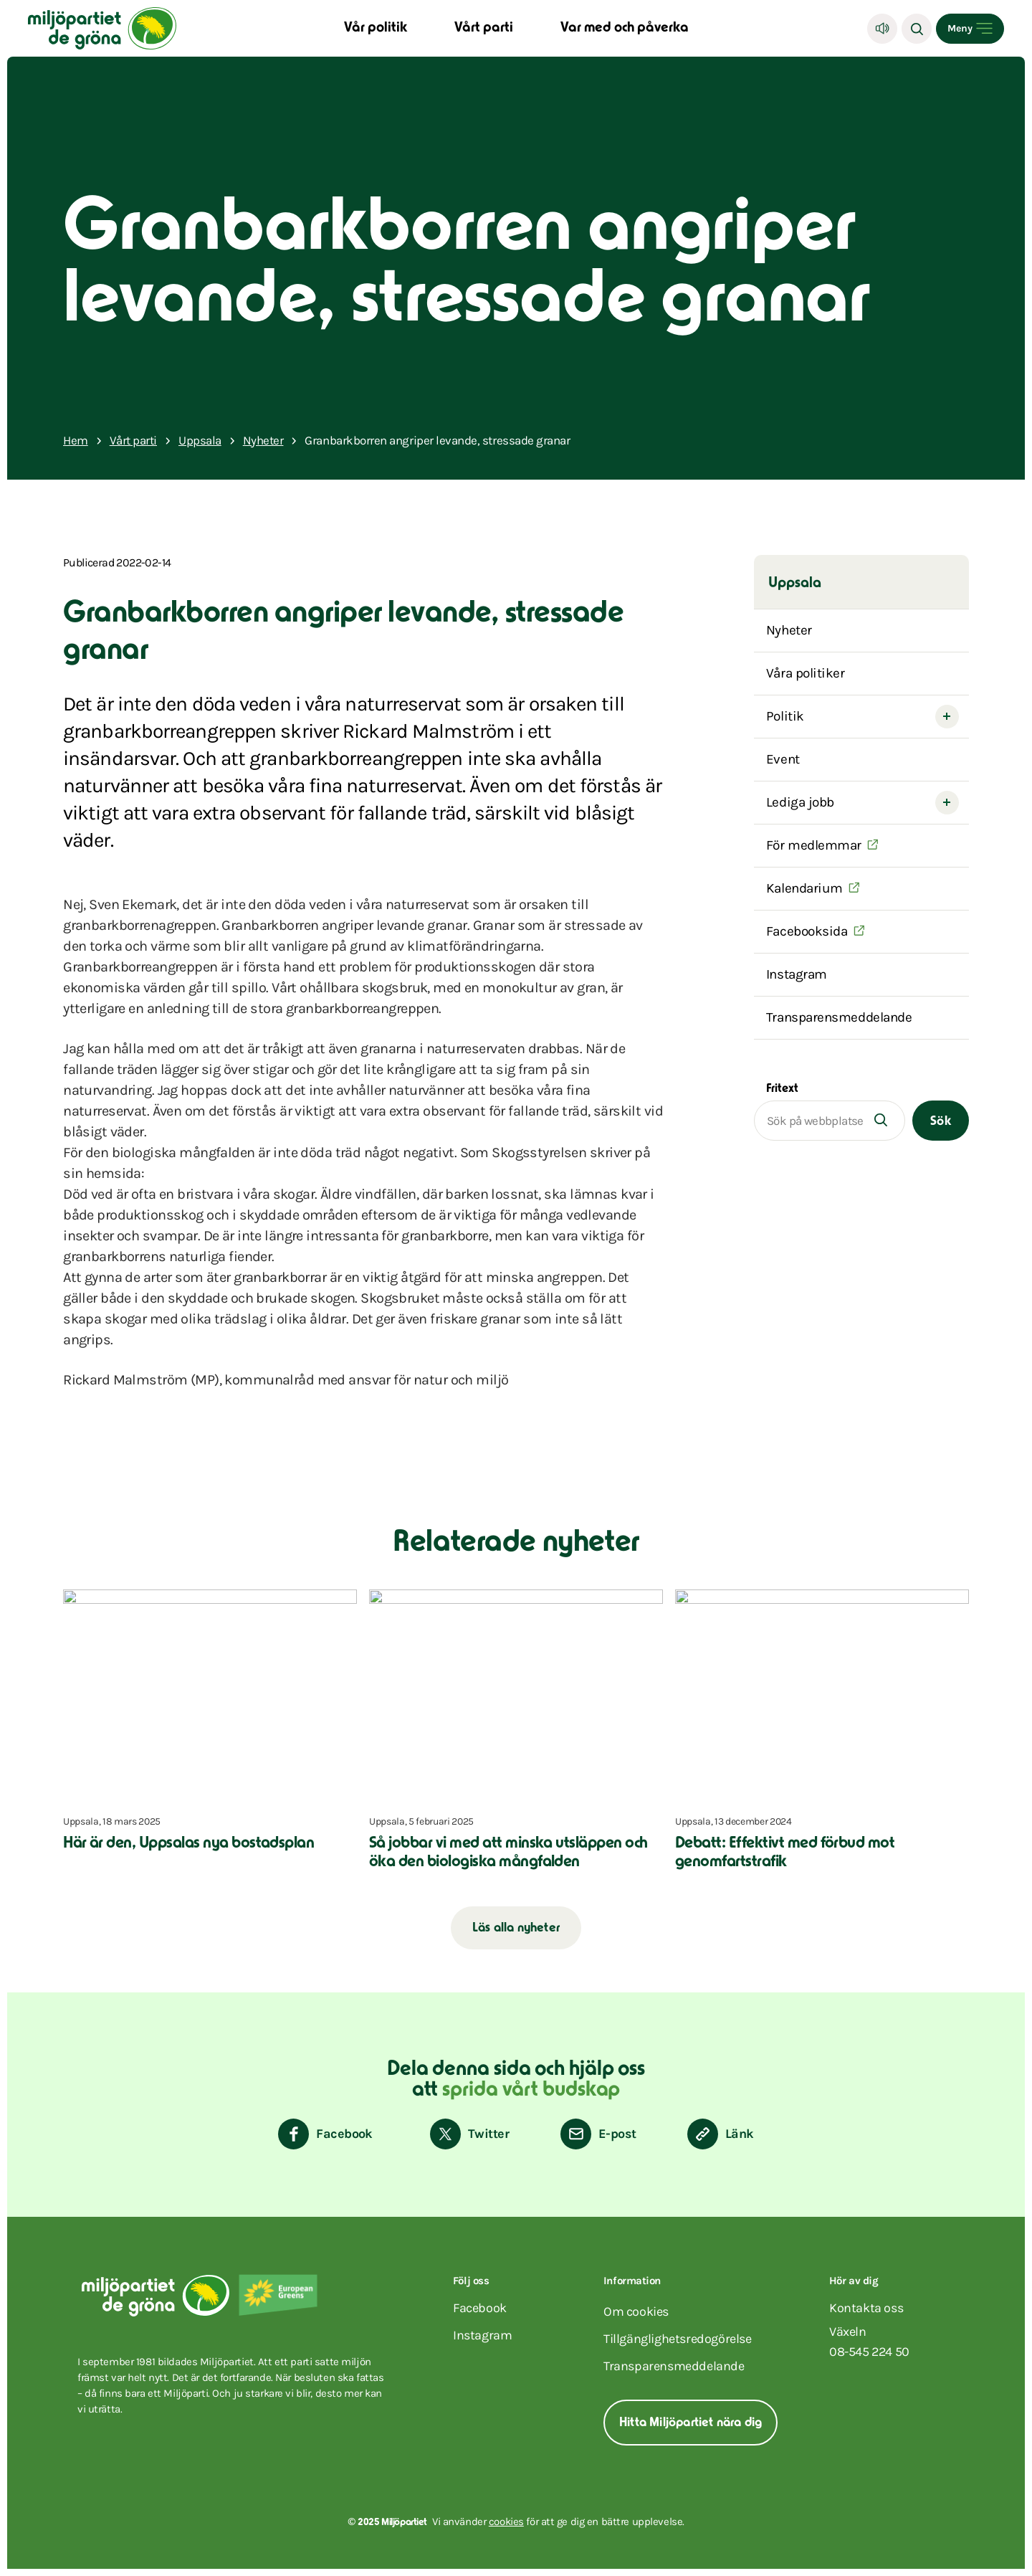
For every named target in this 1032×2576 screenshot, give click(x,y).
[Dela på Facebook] (325, 2134)
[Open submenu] (947, 716)
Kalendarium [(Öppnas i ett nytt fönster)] (804, 888)
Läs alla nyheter (516, 1928)
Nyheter (789, 630)
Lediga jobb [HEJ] (800, 802)
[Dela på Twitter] (469, 2134)
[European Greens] (278, 2295)
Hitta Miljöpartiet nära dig (690, 2423)
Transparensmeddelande (839, 1017)
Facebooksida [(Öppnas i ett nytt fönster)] (807, 931)
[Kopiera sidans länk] (720, 2134)
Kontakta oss (866, 2308)
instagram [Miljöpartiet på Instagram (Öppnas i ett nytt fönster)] (482, 2335)
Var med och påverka (624, 28)
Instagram (796, 974)
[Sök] (917, 29)
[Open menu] (970, 29)
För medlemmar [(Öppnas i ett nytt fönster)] (813, 845)
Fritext (782, 1089)
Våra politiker (805, 673)
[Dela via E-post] (598, 2134)
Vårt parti (483, 28)
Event (783, 759)
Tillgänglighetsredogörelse (677, 2339)
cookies (506, 2521)
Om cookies (636, 2311)
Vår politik (375, 28)
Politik (785, 716)
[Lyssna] (882, 29)
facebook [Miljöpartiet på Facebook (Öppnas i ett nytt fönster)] (480, 2308)
